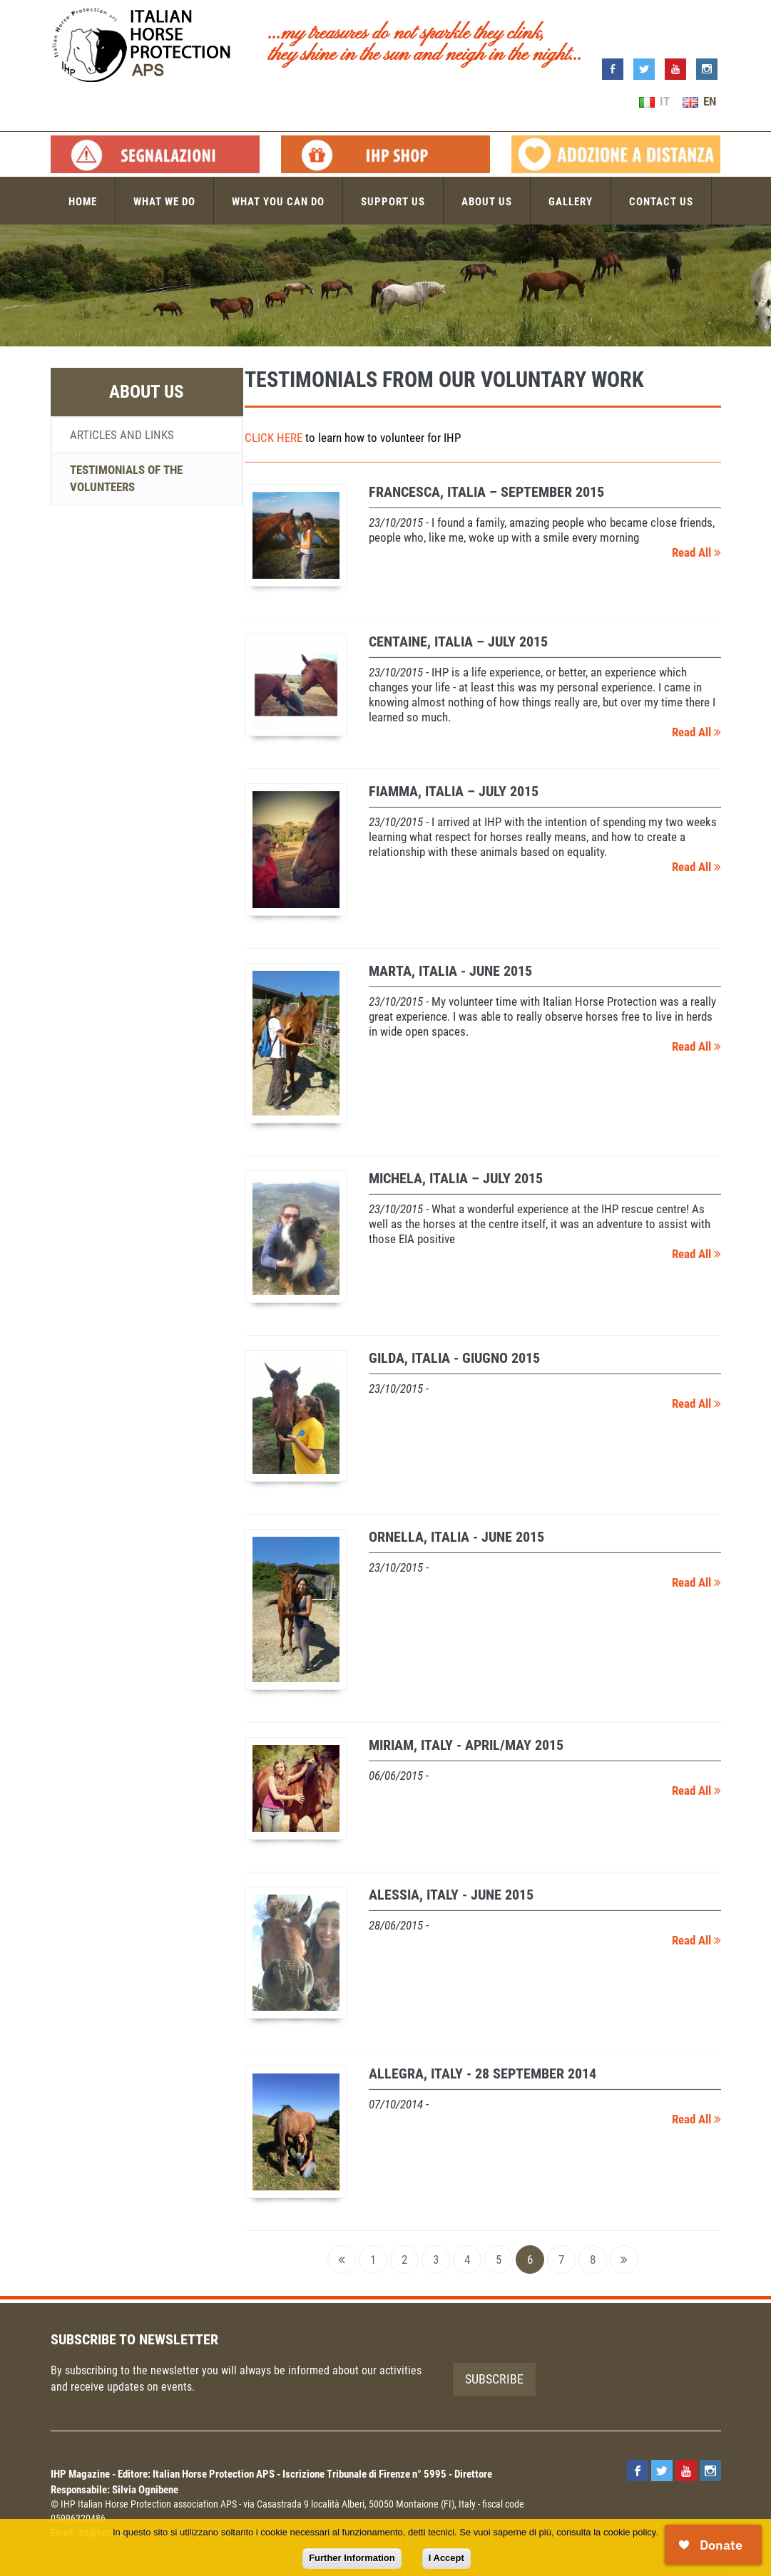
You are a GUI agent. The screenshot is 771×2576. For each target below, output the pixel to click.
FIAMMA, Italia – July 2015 (453, 791)
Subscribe (494, 2378)
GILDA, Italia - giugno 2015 (454, 1357)
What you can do (278, 201)
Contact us (661, 201)
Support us (393, 201)
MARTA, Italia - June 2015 (450, 970)
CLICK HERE (273, 438)
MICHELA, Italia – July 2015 (456, 1178)
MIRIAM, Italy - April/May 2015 (466, 1744)
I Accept (446, 2557)
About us (486, 201)
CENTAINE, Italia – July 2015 (458, 641)
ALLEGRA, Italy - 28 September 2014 (482, 2073)
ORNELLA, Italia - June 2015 (456, 1536)
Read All (696, 552)
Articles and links (122, 435)
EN (699, 101)
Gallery (570, 201)
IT (654, 101)
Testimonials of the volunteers (126, 478)
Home (82, 201)
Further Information (352, 2557)
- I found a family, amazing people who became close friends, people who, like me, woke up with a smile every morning (542, 530)
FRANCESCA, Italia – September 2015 (486, 491)
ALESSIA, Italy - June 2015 (451, 1894)
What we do (164, 201)
